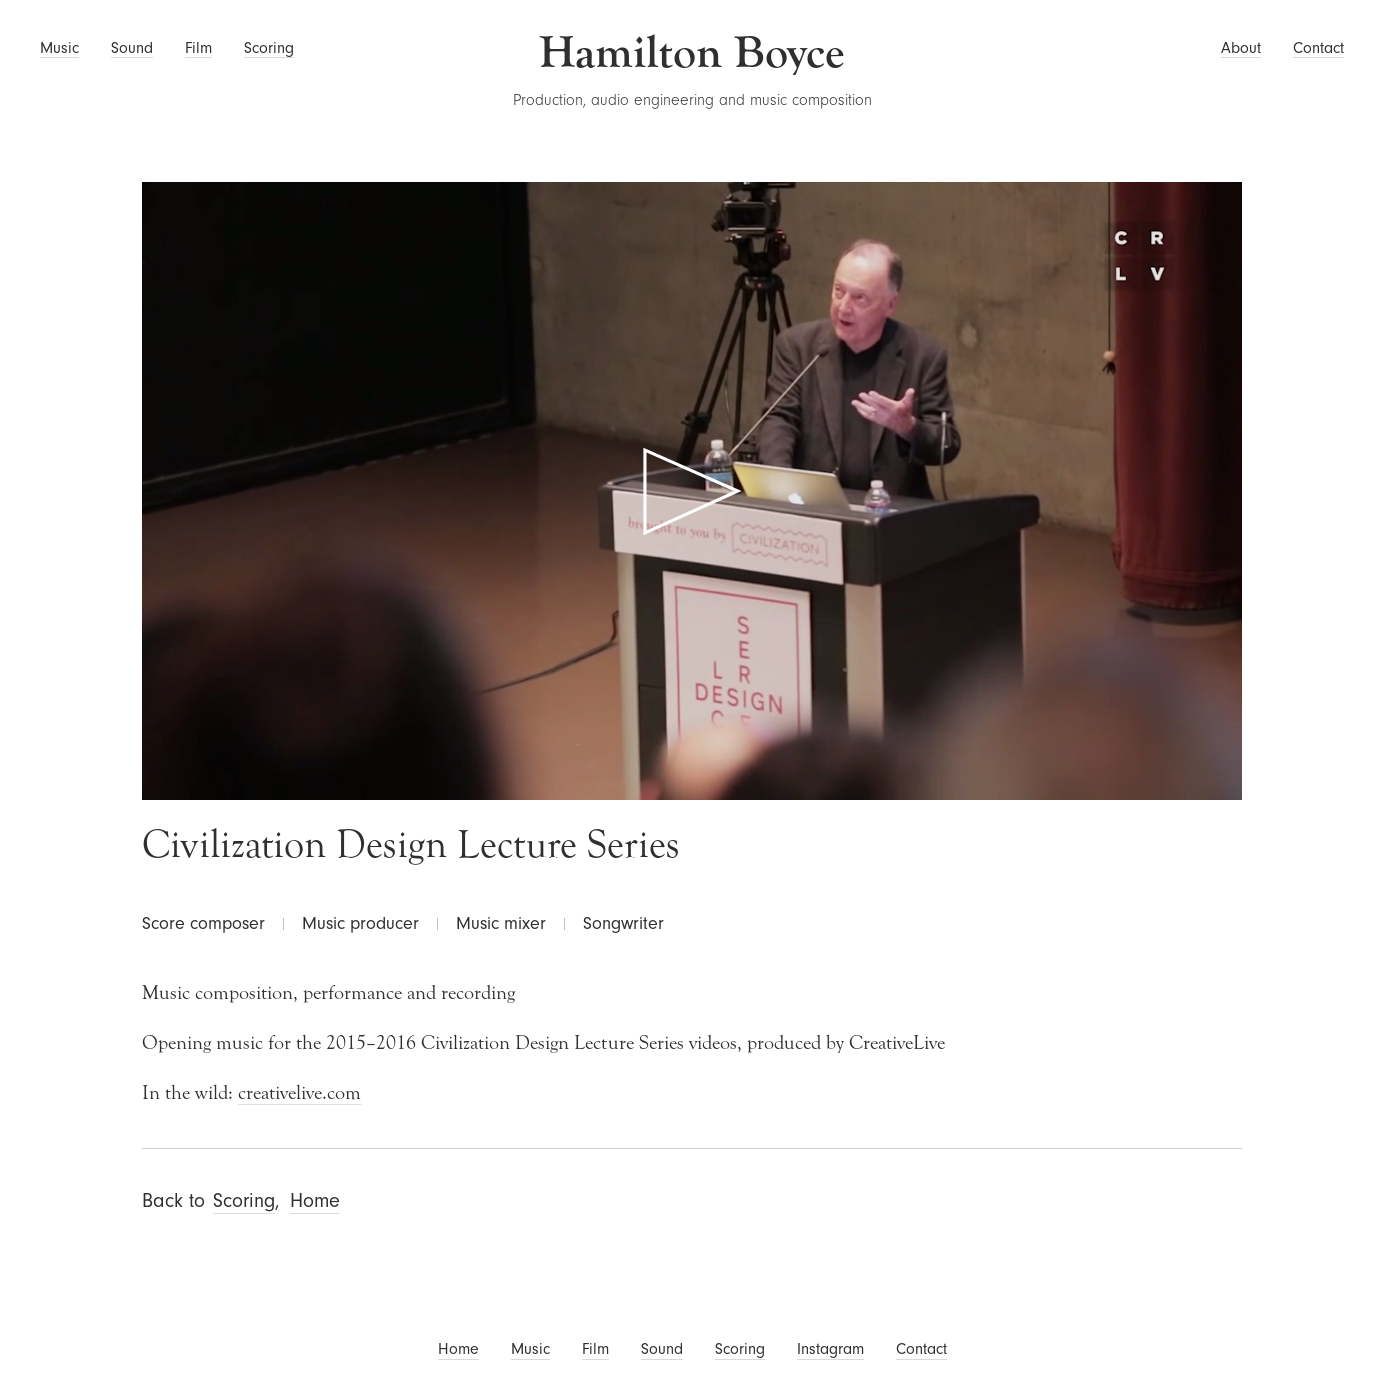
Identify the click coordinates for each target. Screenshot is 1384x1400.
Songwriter (623, 923)
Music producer (360, 923)
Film (198, 48)
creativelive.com (299, 1092)
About (1241, 48)
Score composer (203, 923)
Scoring (269, 48)
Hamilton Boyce (692, 52)
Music (59, 48)
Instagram (830, 1349)
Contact (1318, 48)
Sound (132, 48)
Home (315, 1200)
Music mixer (501, 923)
